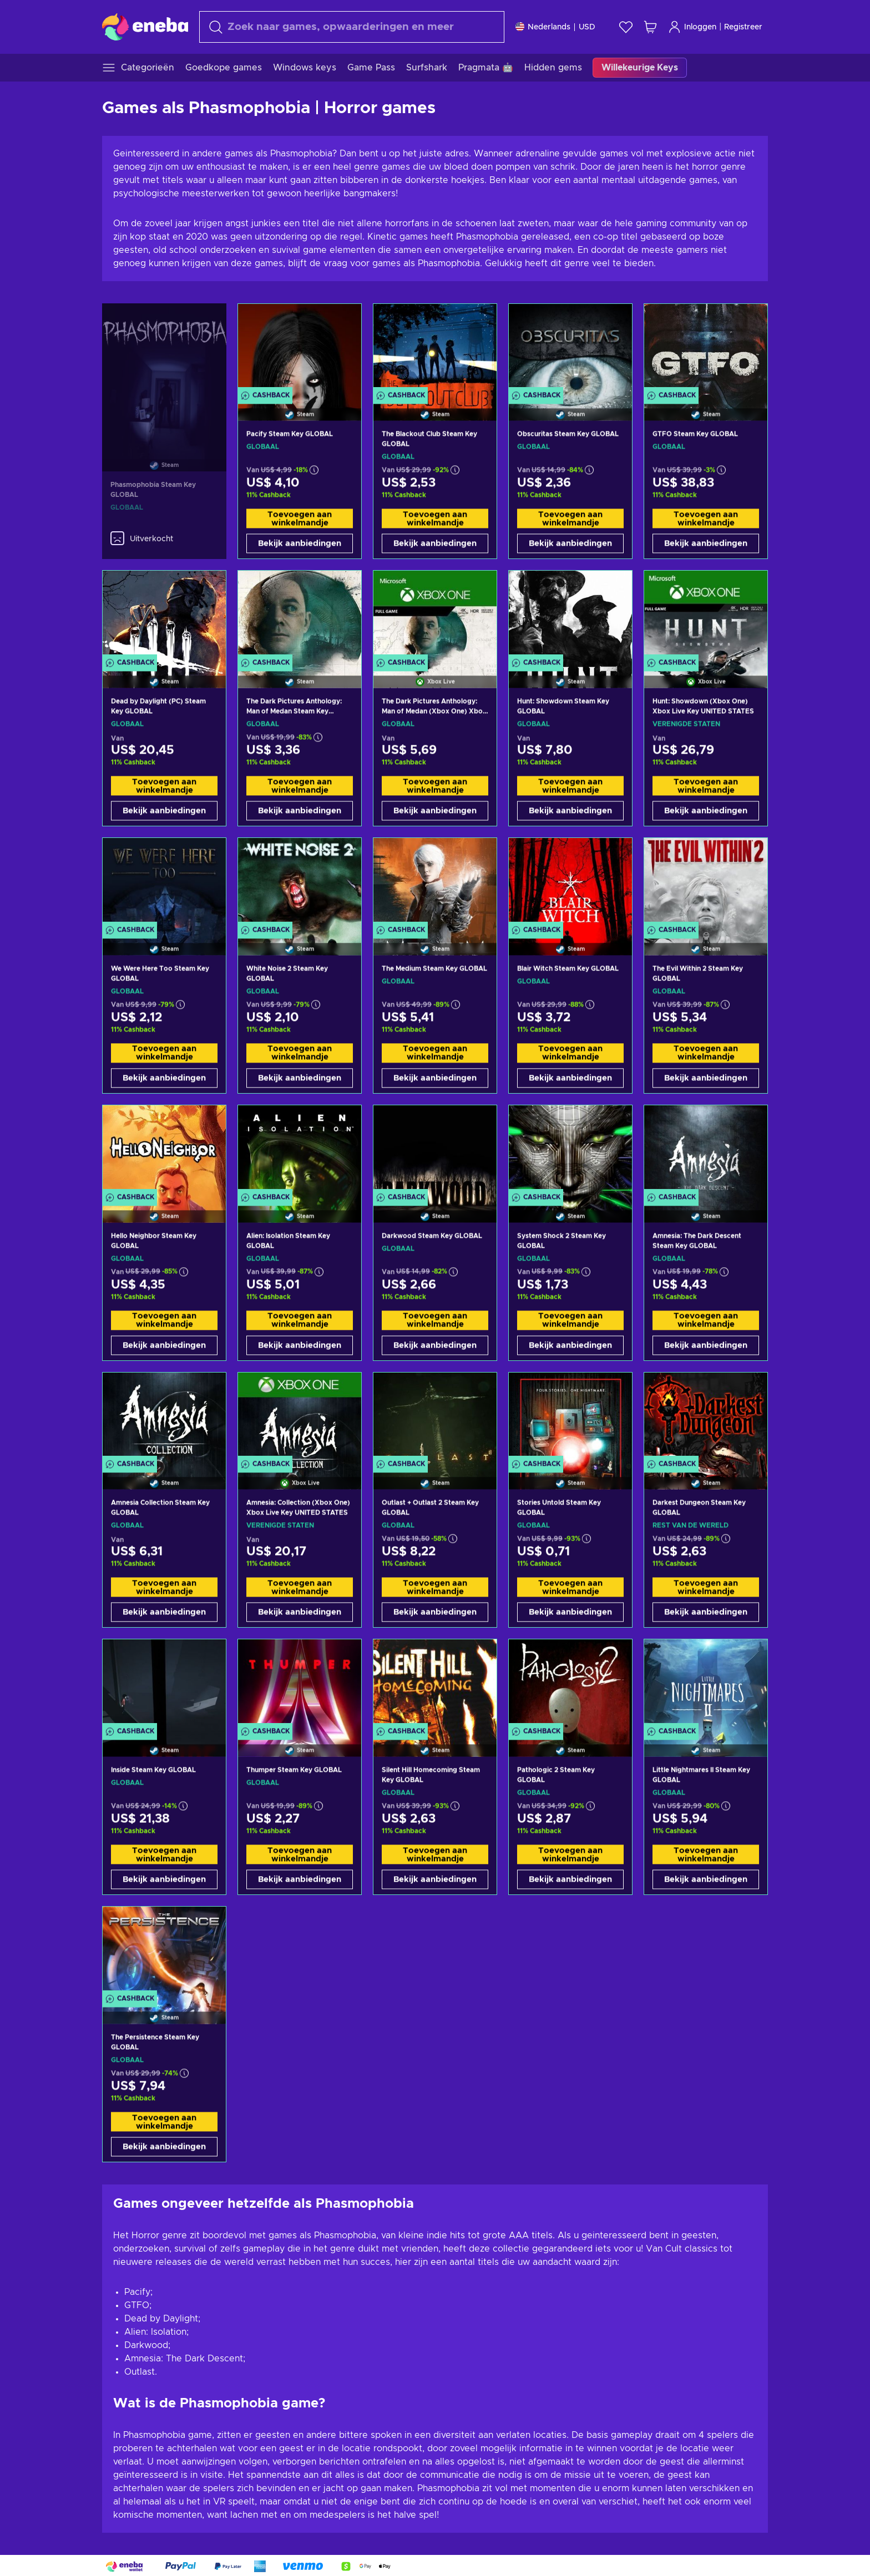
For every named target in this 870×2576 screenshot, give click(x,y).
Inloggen (692, 27)
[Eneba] (145, 26)
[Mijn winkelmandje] (650, 27)
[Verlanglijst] (626, 27)
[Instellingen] (555, 27)
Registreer (743, 27)
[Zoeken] (351, 27)
